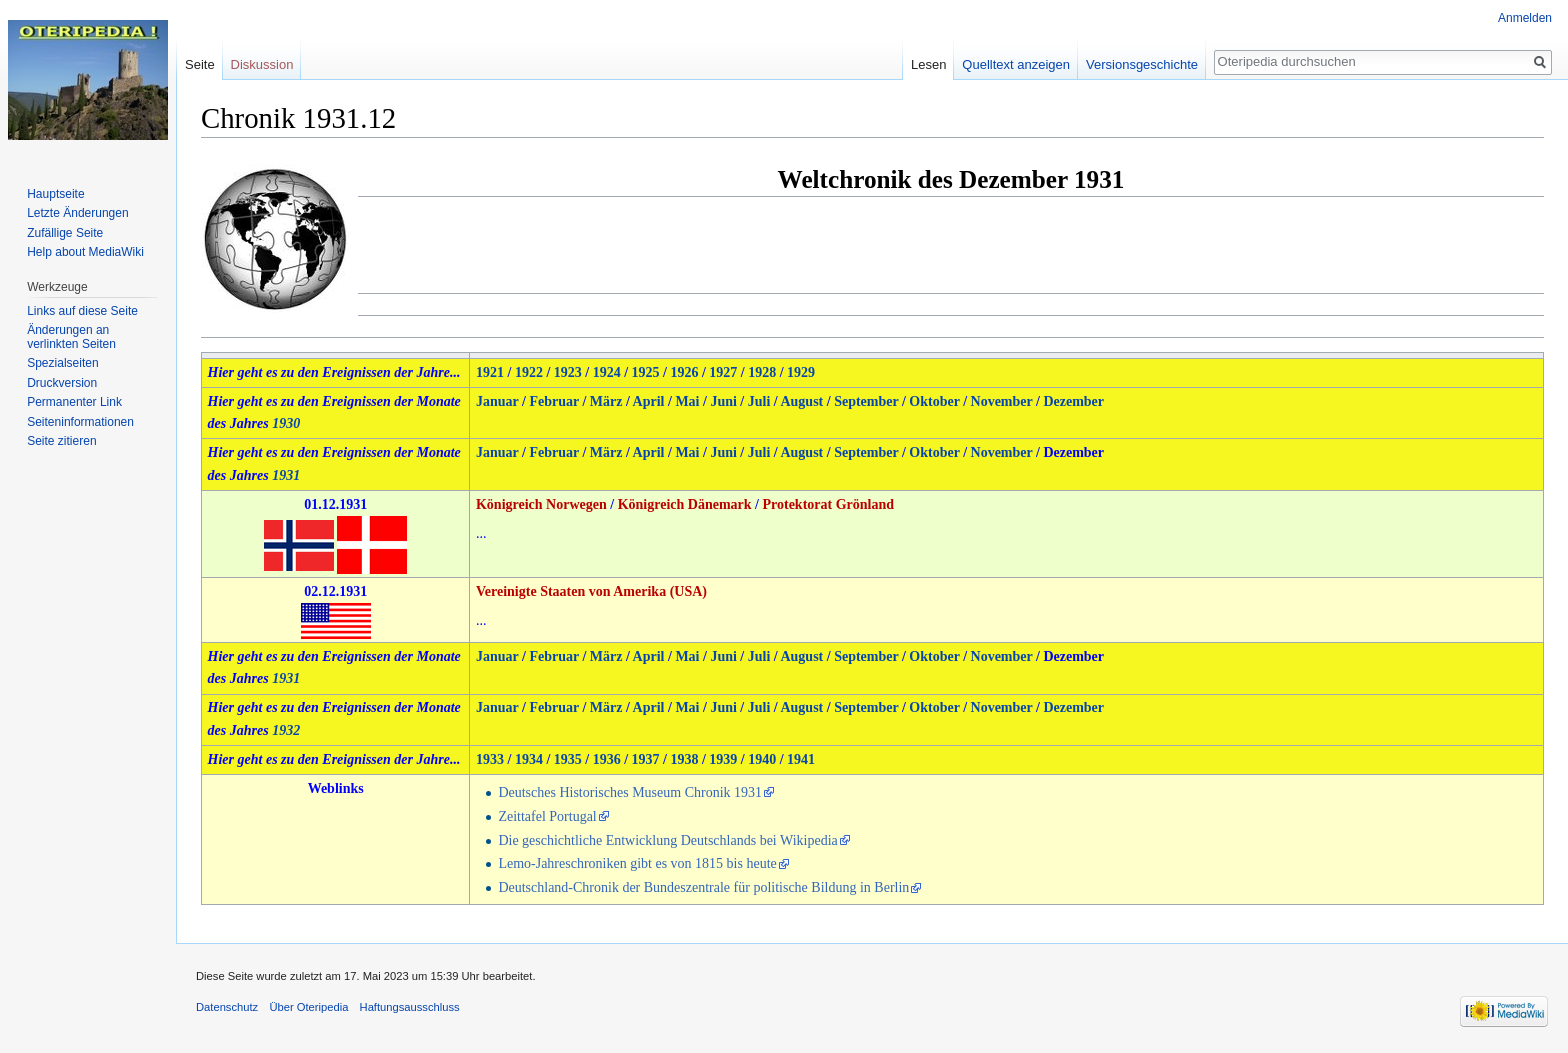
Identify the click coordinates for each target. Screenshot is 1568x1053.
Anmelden (1525, 18)
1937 (646, 759)
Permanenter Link (74, 402)
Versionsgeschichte (1142, 64)
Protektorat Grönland (828, 504)
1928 (762, 372)
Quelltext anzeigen (1016, 64)
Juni (723, 401)
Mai (687, 401)
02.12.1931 (335, 591)
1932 (286, 730)
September (866, 401)
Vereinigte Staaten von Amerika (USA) (591, 591)
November (1002, 401)
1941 (801, 759)
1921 (490, 372)
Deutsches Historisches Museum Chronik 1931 (630, 792)
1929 (801, 372)
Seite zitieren (61, 441)
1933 (490, 759)
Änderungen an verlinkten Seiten (71, 337)
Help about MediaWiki (85, 252)
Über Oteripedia (308, 1007)
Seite (200, 64)
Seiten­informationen (80, 422)
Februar (554, 401)
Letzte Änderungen (77, 213)
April (649, 401)
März (606, 401)
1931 (286, 475)
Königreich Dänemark (685, 504)
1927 (723, 372)
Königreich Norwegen (541, 504)
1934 (529, 759)
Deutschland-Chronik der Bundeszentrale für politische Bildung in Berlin (703, 887)
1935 (568, 759)
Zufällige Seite (65, 233)
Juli (759, 401)
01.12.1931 (335, 504)
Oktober (934, 401)
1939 (723, 759)
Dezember (1073, 401)
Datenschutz (227, 1007)
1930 (286, 423)
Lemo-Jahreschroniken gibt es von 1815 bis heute (637, 863)
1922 (529, 372)
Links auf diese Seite (82, 311)
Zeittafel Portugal (547, 816)
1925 (646, 372)
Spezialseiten (62, 363)
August (801, 401)
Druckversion (62, 383)
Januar (497, 401)
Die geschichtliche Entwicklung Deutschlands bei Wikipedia (667, 840)
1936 (607, 759)
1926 (684, 372)
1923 (568, 372)
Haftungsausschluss (410, 1007)
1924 (607, 372)
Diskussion (262, 64)
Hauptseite (55, 194)
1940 (762, 759)
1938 (684, 759)
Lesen (928, 64)
